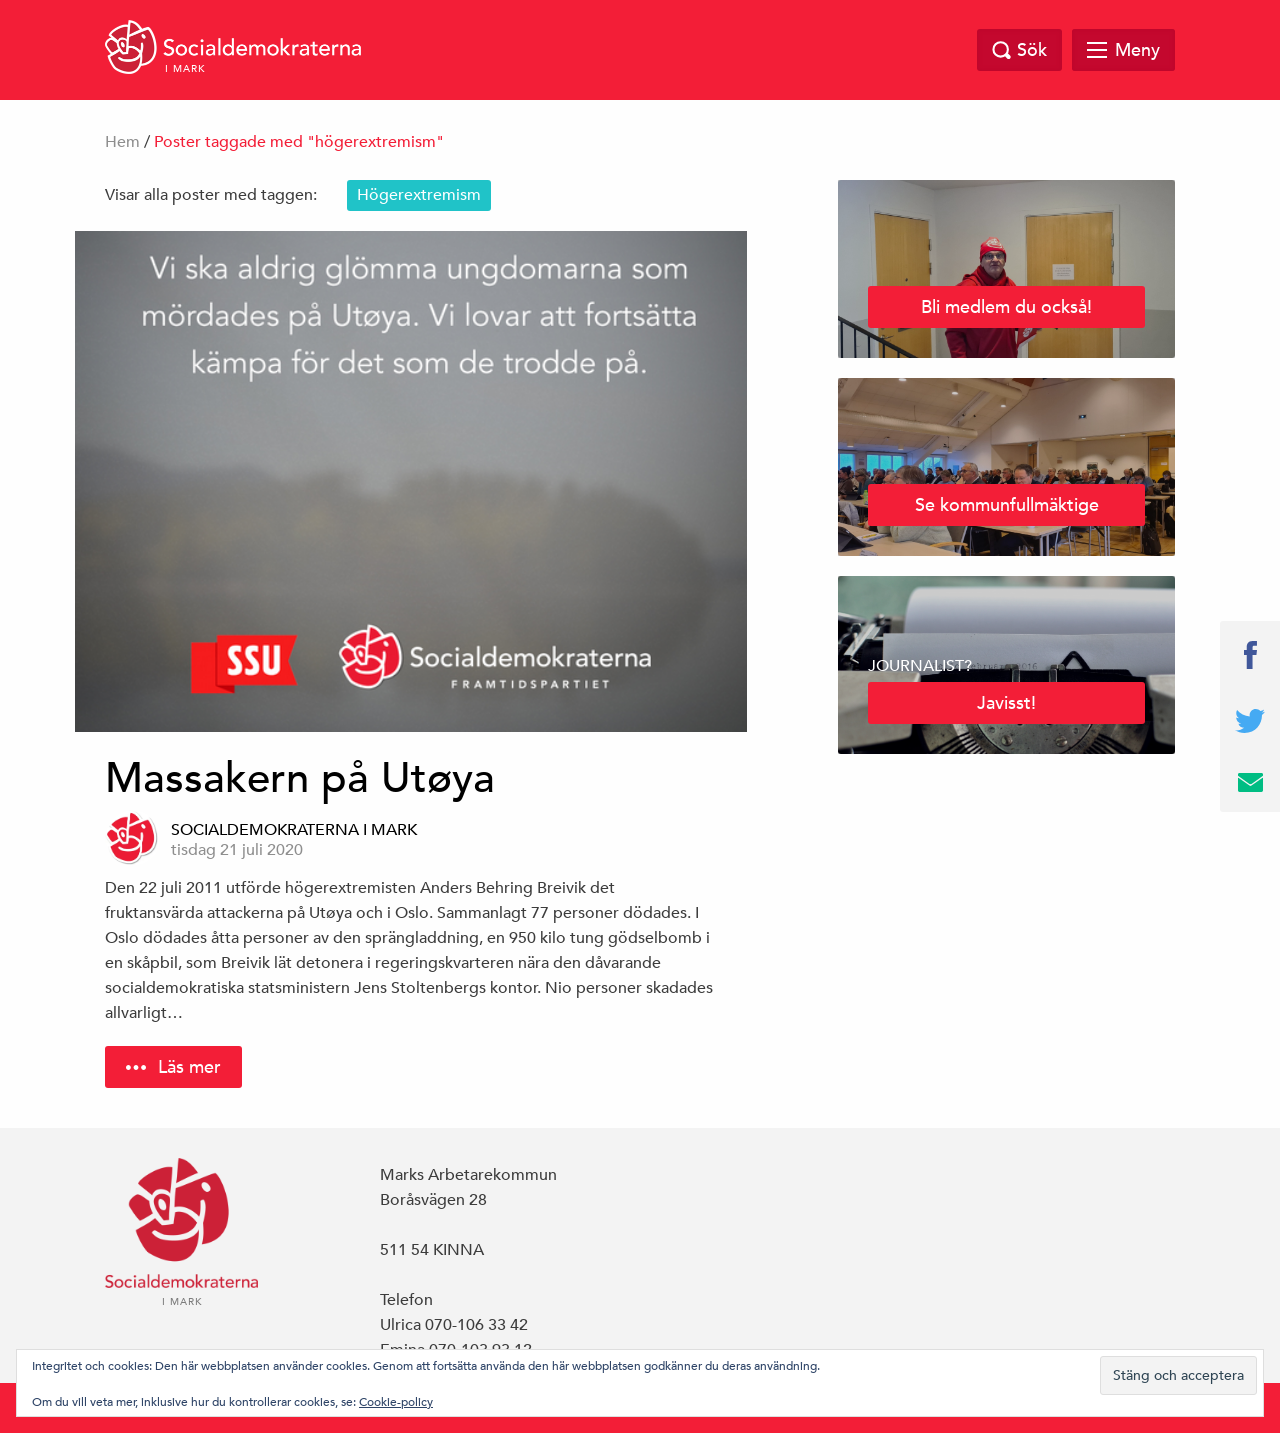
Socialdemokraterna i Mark (294, 830)
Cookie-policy (396, 1401)
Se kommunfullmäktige (1007, 504)
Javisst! (1006, 702)
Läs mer (189, 1066)
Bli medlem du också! (1006, 306)
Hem (122, 142)
